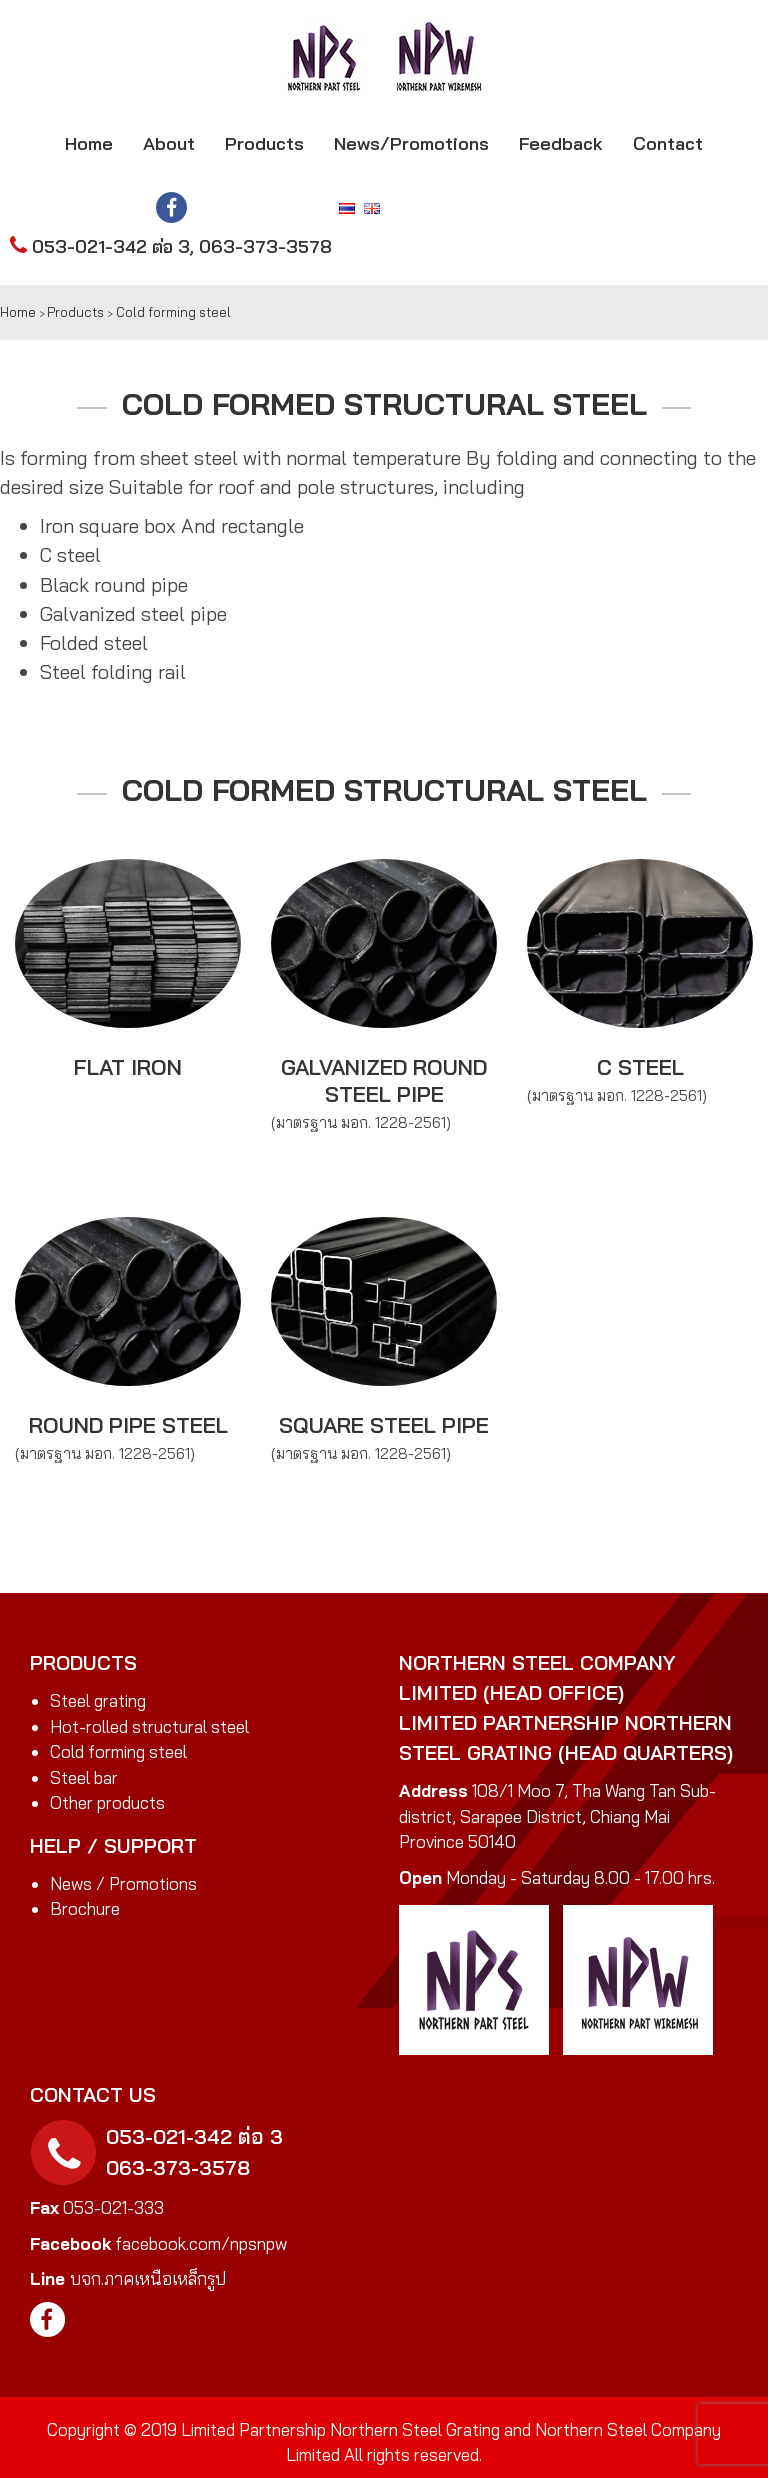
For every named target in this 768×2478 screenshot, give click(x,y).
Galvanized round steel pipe (384, 1080)
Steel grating (98, 1700)
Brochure (85, 1908)
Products (264, 143)
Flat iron (128, 1066)
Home (89, 143)
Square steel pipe (384, 1424)
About (169, 143)
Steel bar (84, 1777)
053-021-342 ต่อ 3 (111, 246)
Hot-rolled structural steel (149, 1726)
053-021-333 (113, 2207)
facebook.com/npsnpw (199, 2243)
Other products (107, 1802)
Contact (668, 143)
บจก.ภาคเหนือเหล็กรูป (148, 2278)
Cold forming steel (118, 1751)
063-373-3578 (265, 246)
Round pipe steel (128, 1424)
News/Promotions (411, 143)
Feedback (561, 143)
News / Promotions (123, 1883)
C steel (640, 1066)
